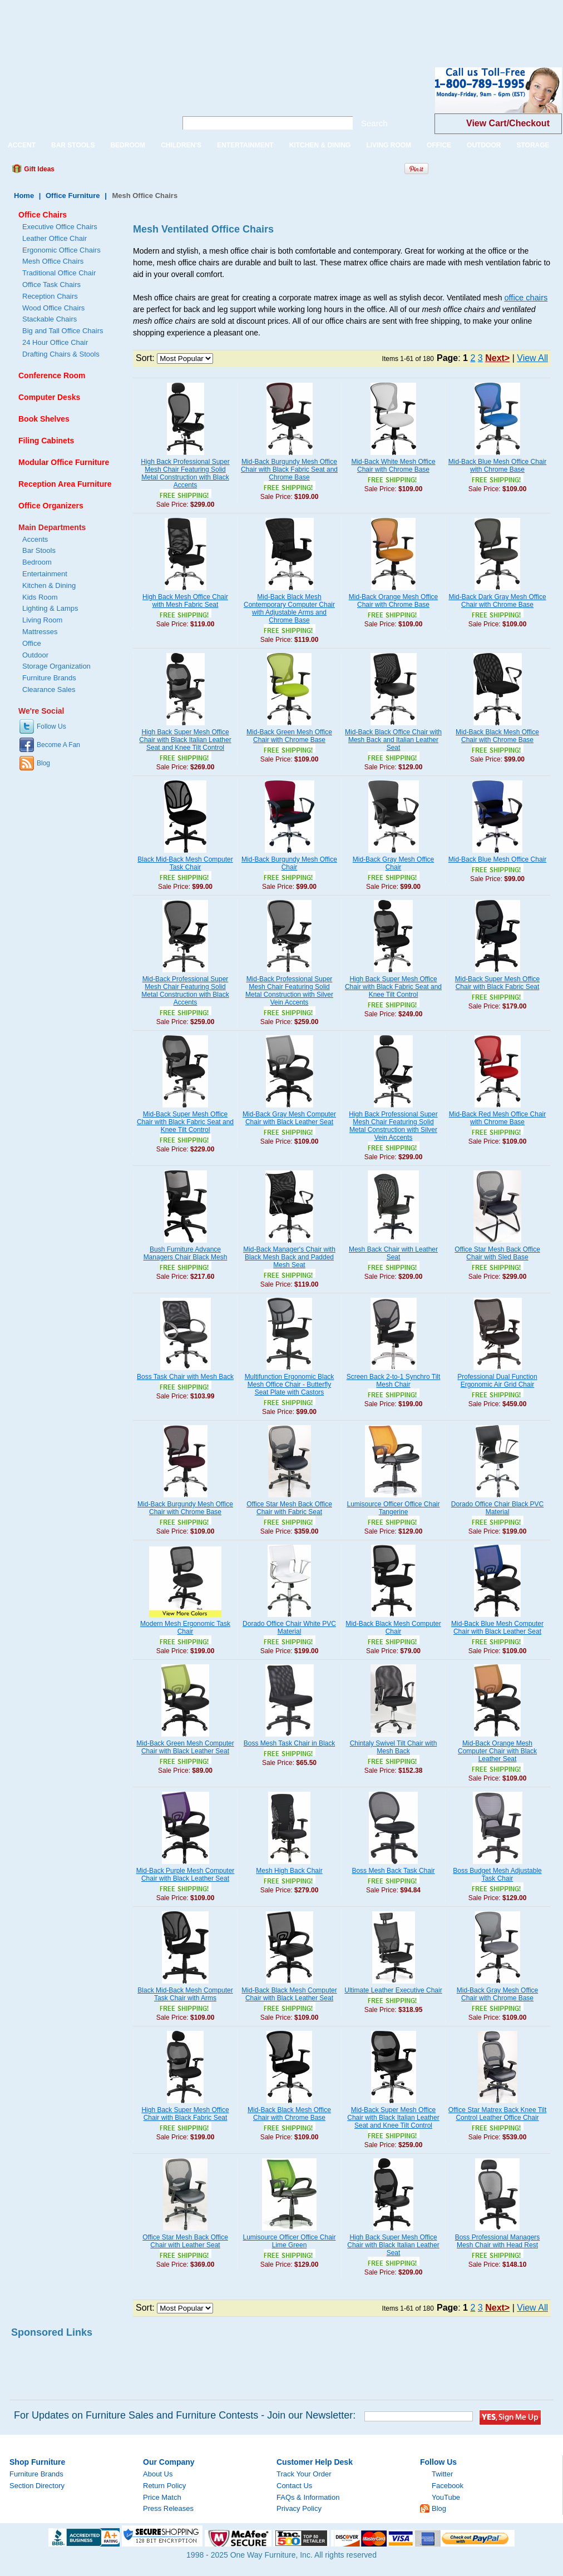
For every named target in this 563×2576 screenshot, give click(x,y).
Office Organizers (50, 505)
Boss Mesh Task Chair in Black (289, 1743)
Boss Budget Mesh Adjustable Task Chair (497, 1874)
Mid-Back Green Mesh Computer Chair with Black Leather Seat (185, 1747)
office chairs (525, 297)
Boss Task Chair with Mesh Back (185, 1377)
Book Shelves (44, 418)
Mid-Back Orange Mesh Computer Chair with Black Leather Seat (497, 1751)
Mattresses (40, 631)
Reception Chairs (50, 296)
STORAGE (532, 145)
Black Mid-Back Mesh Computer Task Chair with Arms (185, 1994)
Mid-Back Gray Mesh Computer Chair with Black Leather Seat (289, 1118)
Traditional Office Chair (59, 273)
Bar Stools (39, 550)
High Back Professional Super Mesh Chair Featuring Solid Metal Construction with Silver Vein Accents (393, 1125)
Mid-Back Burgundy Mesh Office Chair (289, 863)
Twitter (442, 2474)
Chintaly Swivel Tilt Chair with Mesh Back (393, 1747)
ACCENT (22, 145)
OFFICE (439, 145)
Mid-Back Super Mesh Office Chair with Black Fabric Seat (497, 983)
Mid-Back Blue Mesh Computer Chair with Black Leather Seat (497, 1627)
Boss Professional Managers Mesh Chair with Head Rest (497, 2241)
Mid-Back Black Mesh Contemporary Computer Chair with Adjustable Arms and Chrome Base (289, 608)
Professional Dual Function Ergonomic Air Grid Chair (497, 1380)
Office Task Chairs (51, 284)
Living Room (42, 620)
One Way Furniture (82, 99)
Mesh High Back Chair (289, 1871)
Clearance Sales (48, 689)
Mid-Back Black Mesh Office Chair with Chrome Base (497, 736)
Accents (35, 539)
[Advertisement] (202, 25)
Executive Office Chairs (59, 227)
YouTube (446, 2497)
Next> (497, 358)
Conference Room (52, 375)
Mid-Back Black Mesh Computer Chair (393, 1627)
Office (31, 643)
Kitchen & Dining (49, 585)
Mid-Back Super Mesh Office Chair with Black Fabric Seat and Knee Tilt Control (185, 1122)
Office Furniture (73, 195)
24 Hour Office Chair (55, 342)
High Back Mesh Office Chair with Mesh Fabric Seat (185, 601)
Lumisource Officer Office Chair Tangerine (393, 1508)
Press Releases (168, 2508)
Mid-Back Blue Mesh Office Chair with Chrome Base (497, 465)
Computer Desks (49, 397)
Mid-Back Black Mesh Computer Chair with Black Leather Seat (289, 1994)
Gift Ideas (38, 169)
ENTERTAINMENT (245, 145)
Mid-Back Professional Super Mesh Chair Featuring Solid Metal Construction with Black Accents (185, 990)
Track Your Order (304, 2474)
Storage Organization (56, 666)
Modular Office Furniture (63, 462)
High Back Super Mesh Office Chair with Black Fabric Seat (185, 2114)
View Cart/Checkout (508, 123)
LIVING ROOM (388, 145)
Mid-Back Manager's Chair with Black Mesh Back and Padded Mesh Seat (289, 1257)
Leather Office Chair (54, 238)
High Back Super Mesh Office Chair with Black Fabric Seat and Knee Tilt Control (393, 986)
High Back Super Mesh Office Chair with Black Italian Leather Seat (393, 2245)
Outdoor (35, 655)
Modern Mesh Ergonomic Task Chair (185, 1627)
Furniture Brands (49, 678)
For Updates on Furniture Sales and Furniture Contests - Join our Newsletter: (184, 2415)
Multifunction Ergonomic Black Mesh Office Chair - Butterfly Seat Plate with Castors (289, 1384)
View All (532, 358)
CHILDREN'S (181, 145)
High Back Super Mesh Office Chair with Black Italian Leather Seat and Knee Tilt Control (185, 739)
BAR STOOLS (73, 145)
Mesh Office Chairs (52, 261)
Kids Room (40, 597)
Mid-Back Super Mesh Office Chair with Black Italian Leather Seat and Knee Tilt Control (393, 2117)
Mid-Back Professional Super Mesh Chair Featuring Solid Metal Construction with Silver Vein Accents (289, 990)
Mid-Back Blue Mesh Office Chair (497, 859)
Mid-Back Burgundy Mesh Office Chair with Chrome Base (185, 1508)
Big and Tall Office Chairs (62, 331)
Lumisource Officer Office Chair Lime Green (289, 2241)
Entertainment (44, 574)
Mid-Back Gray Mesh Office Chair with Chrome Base (497, 1994)
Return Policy (164, 2485)
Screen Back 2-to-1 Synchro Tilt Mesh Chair (394, 1380)
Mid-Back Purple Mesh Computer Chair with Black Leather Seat (185, 1874)
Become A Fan (58, 745)
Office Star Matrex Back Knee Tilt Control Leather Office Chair (497, 2114)
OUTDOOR (484, 145)
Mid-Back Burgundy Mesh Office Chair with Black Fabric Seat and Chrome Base (289, 469)
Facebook (447, 2485)
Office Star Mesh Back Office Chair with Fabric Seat (289, 1508)
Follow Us (51, 726)
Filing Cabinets (46, 440)
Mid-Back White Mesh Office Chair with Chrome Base (393, 465)
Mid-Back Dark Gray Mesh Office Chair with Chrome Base (497, 601)
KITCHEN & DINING (320, 145)
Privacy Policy (299, 2508)
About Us (157, 2474)
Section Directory (37, 2485)
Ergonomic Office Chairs (61, 250)
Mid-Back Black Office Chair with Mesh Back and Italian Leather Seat (393, 739)
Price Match (162, 2497)
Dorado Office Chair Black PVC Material (497, 1508)
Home (24, 195)
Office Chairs (42, 214)
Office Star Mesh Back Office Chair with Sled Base (497, 1253)
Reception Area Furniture (65, 483)
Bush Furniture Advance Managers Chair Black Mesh (186, 1253)
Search (374, 123)
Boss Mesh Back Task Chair (393, 1871)
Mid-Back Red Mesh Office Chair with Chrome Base (497, 1118)
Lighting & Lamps (50, 608)
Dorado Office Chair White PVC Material (289, 1627)
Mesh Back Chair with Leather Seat (393, 1253)
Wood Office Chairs (53, 308)
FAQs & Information (307, 2497)
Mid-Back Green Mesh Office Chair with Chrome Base (289, 736)
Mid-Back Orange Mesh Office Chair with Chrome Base (393, 601)
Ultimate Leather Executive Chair (393, 1990)
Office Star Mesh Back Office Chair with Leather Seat (185, 2241)
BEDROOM (127, 145)
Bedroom (37, 562)
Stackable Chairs (49, 319)
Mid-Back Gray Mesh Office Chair (393, 863)
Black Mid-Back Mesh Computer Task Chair (185, 863)
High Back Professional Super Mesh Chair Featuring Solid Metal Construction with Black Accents (185, 473)
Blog (43, 763)
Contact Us (294, 2485)
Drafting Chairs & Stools (61, 354)
